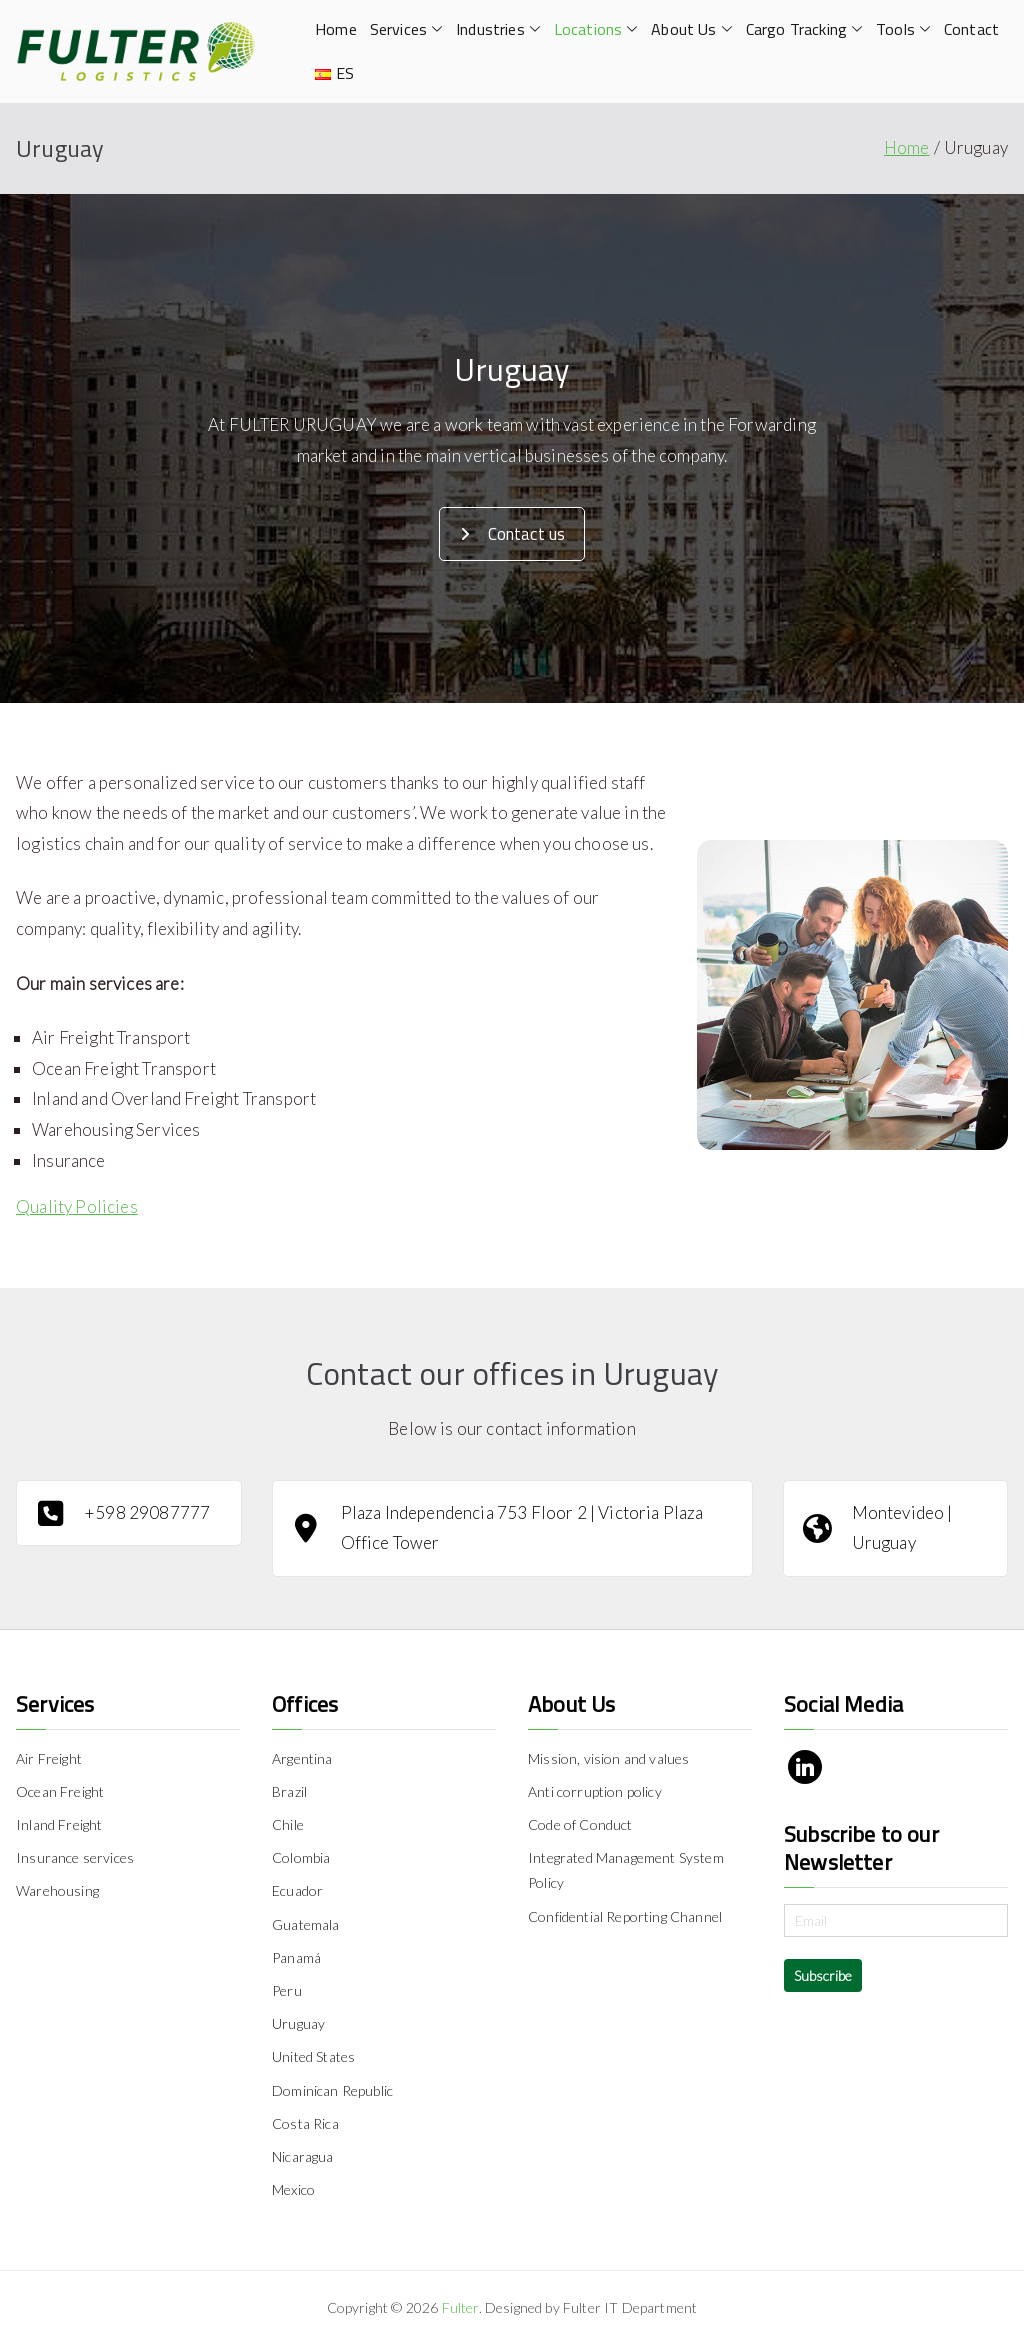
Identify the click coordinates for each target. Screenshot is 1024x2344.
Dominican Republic (332, 2090)
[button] (435, 29)
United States (313, 2056)
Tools (903, 29)
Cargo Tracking (804, 29)
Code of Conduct (580, 1824)
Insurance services (75, 1857)
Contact (971, 29)
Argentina (302, 1758)
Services (406, 29)
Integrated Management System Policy (626, 1870)
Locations (596, 29)
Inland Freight (59, 1824)
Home (336, 29)
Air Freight (49, 1758)
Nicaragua (303, 2156)
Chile (288, 1824)
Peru (287, 1990)
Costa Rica (305, 2123)
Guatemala (306, 1924)
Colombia (301, 1857)
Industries (498, 29)
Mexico (293, 2189)
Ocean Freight (60, 1791)
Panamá (296, 1957)
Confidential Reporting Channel (625, 1916)
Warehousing (57, 1890)
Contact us (513, 534)
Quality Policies (77, 1206)
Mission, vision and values (608, 1758)
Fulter (460, 2307)
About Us (691, 29)
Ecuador (297, 1890)
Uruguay (298, 2023)
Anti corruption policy (595, 1791)
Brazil (289, 1791)
